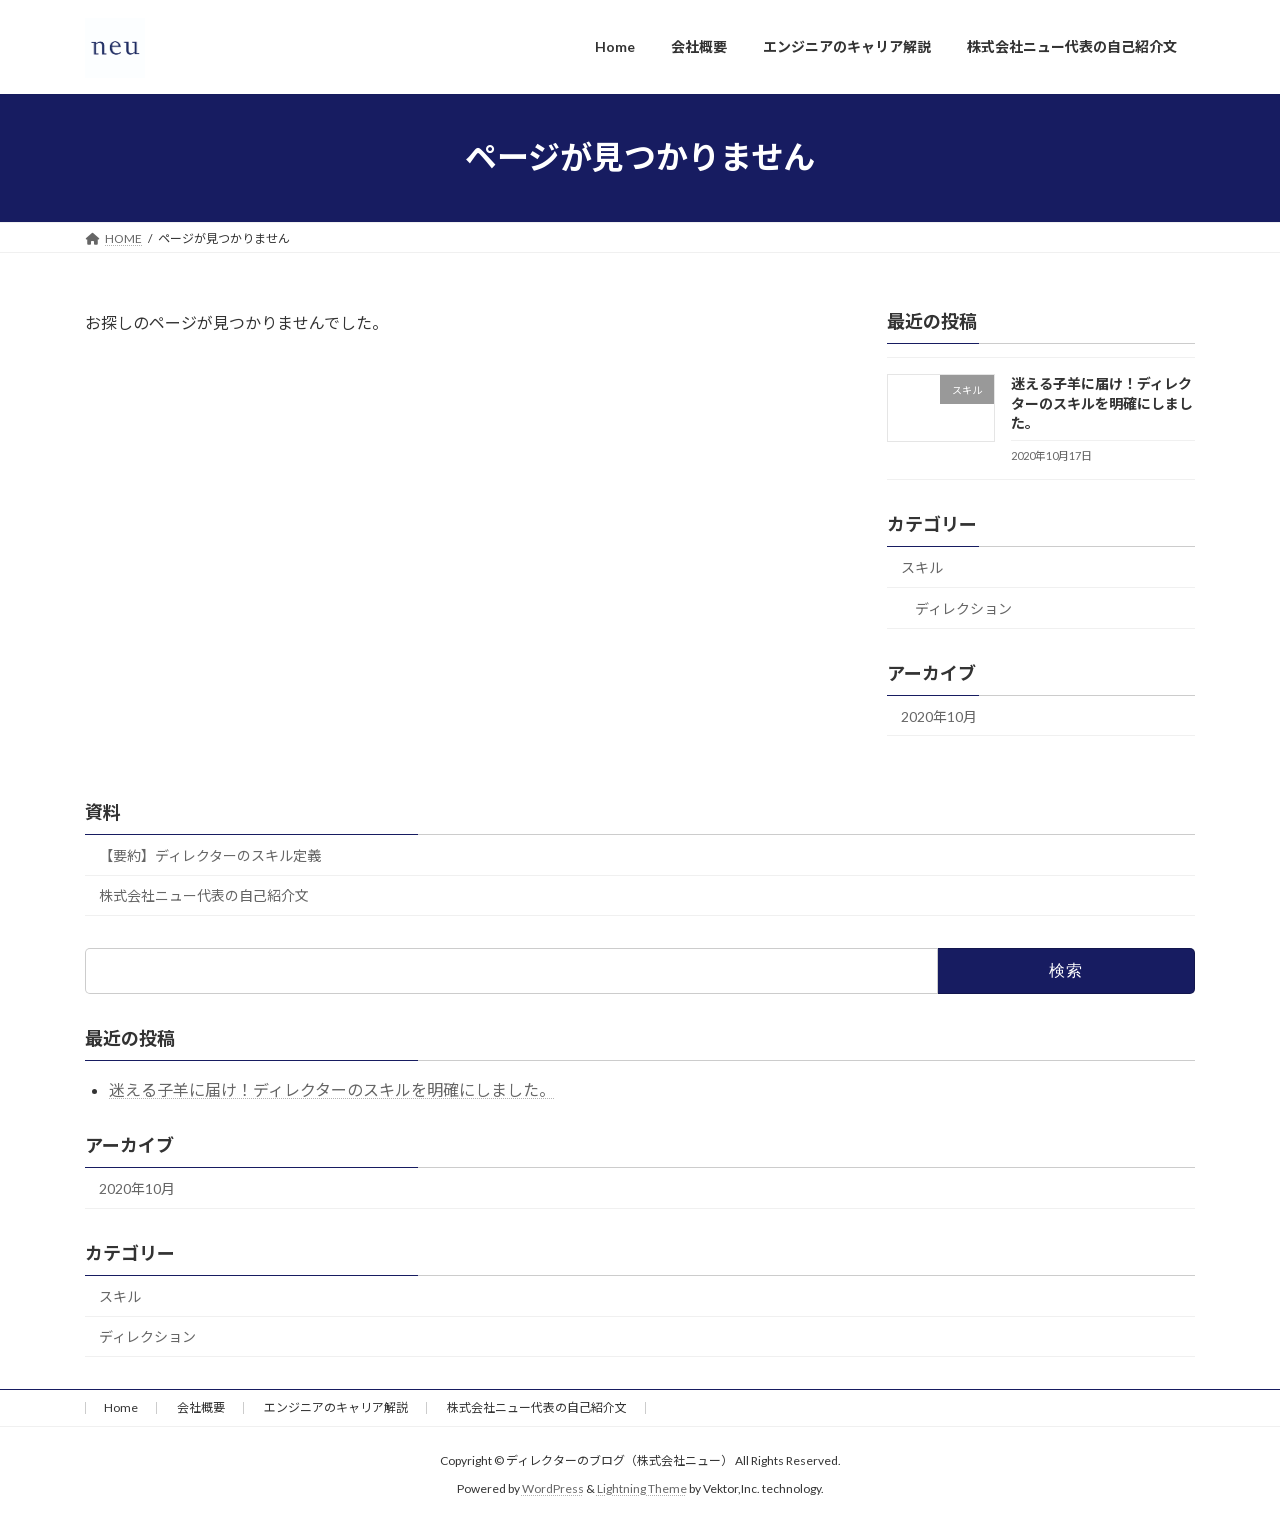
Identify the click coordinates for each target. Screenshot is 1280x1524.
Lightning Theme (642, 1489)
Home (121, 1407)
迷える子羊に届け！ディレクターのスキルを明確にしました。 (1102, 403)
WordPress (553, 1489)
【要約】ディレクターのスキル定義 (210, 855)
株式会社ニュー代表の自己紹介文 (204, 895)
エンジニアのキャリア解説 (336, 1407)
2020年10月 (939, 715)
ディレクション (963, 607)
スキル (922, 567)
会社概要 (201, 1407)
